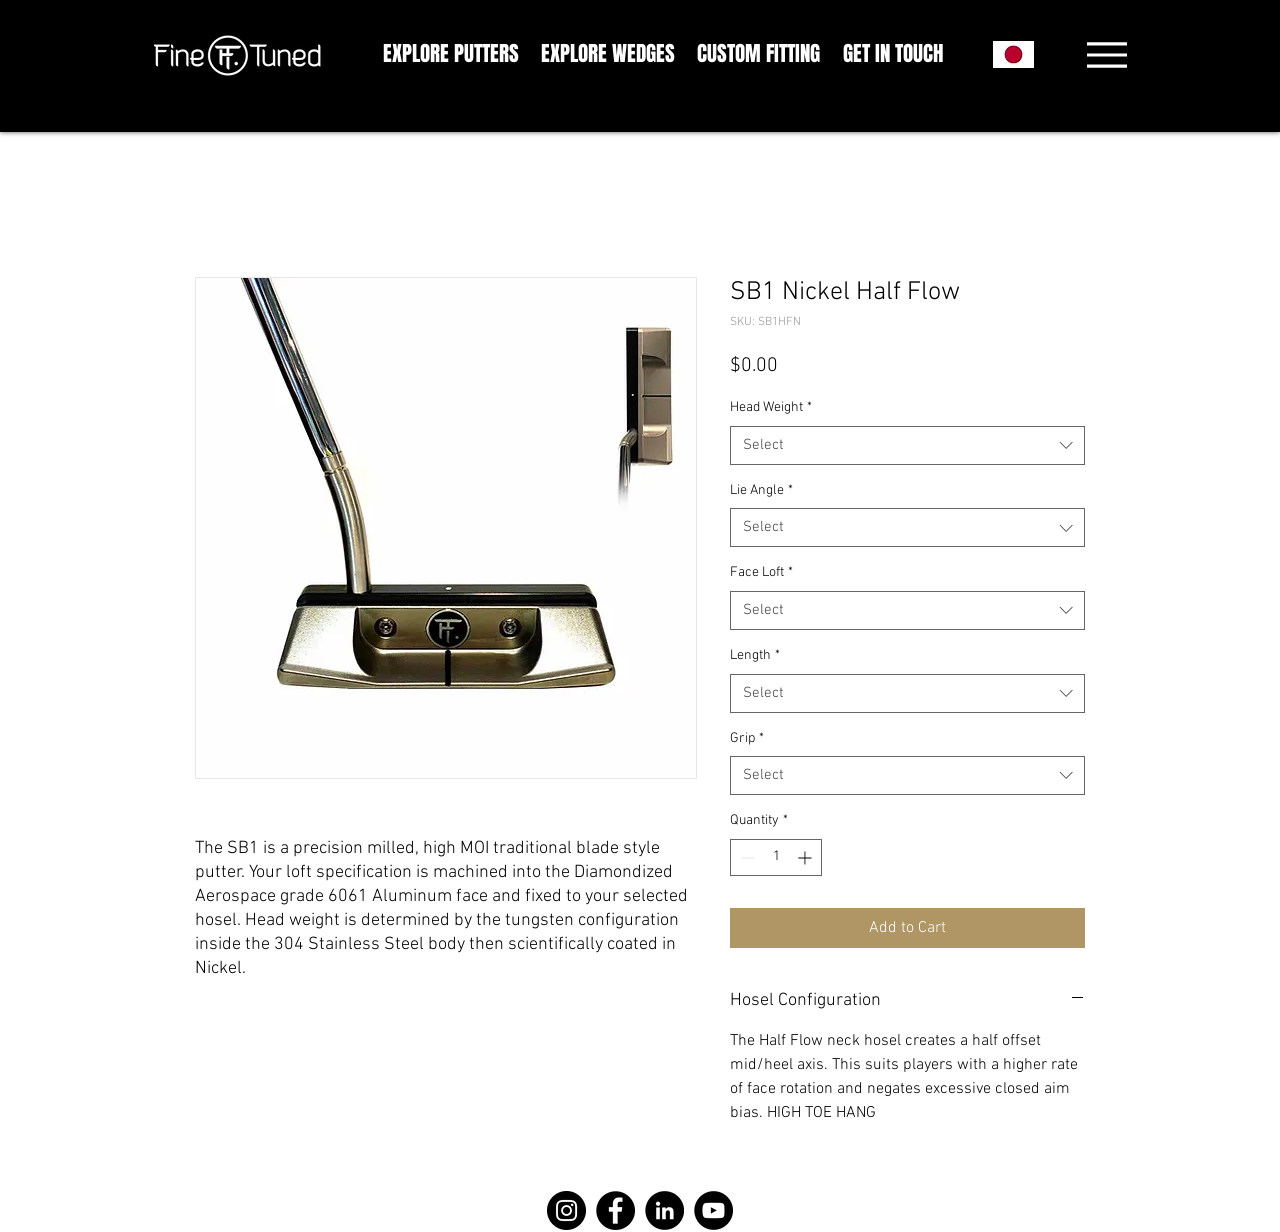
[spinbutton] (776, 857)
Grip (747, 738)
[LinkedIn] (664, 1210)
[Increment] (806, 857)
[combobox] (907, 445)
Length (755, 655)
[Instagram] (566, 1210)
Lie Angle (761, 490)
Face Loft (761, 572)
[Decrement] (745, 857)
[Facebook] (615, 1210)
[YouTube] (713, 1210)
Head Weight (771, 407)
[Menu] (1106, 55)
